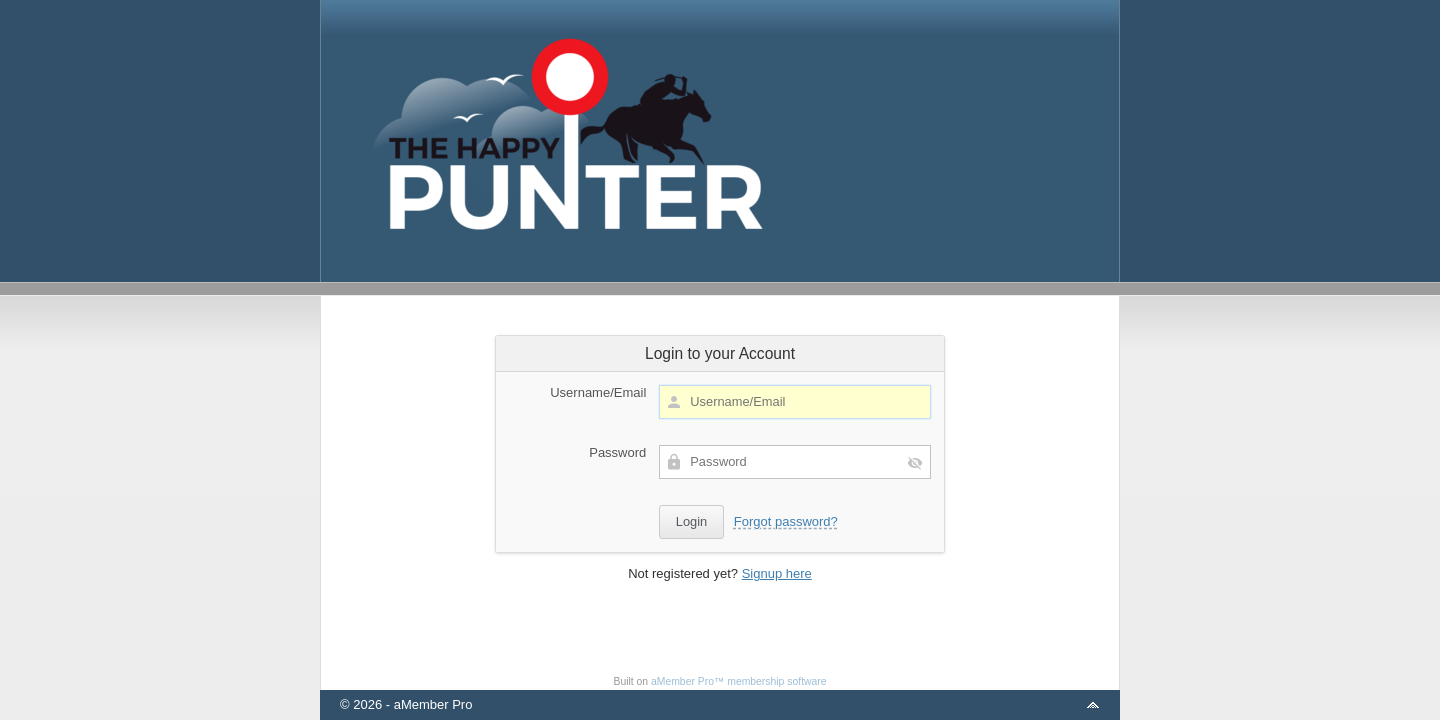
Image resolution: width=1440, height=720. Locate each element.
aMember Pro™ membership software (739, 681)
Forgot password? (786, 521)
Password (617, 452)
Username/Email (598, 392)
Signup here (777, 573)
